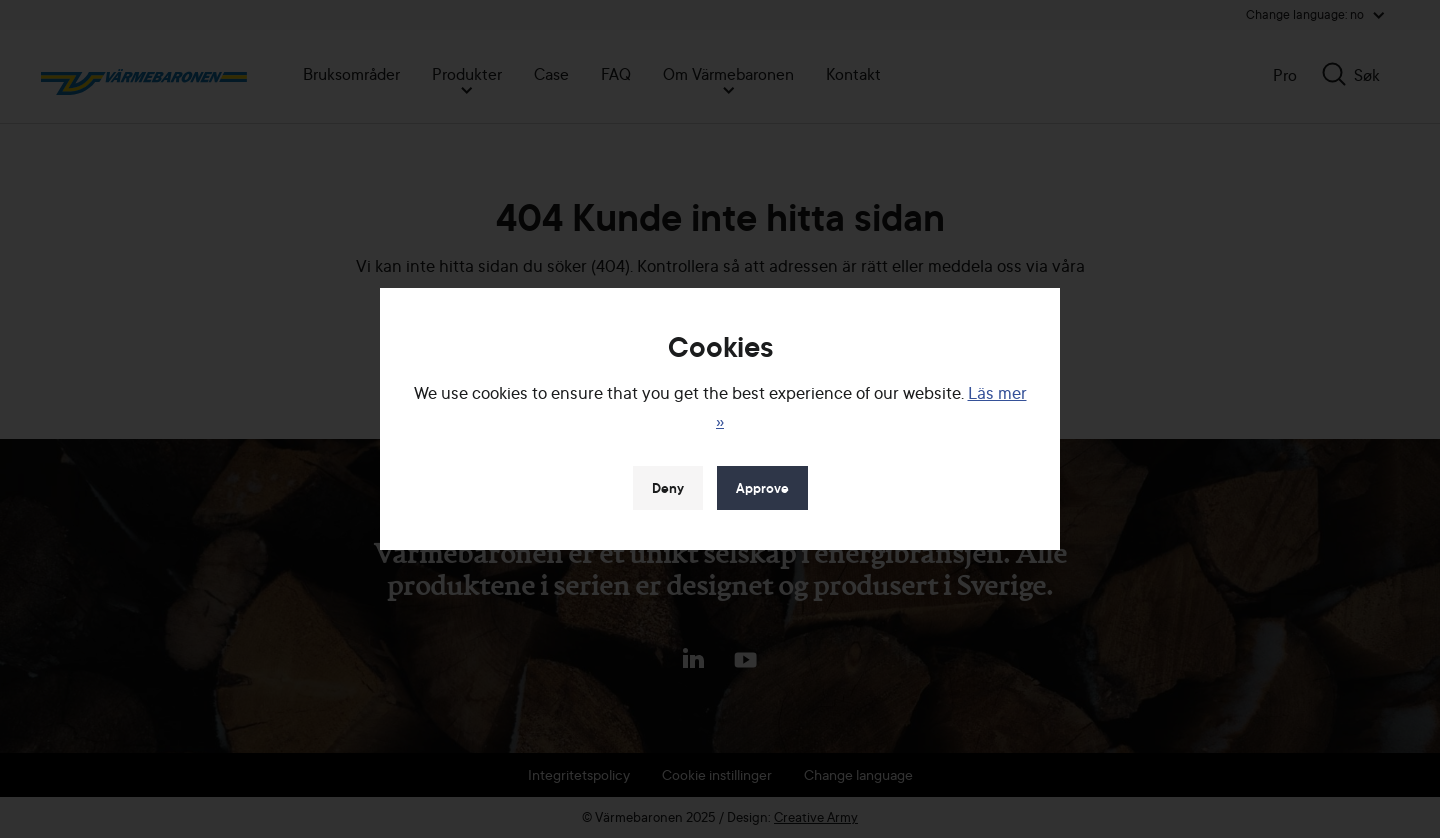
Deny (668, 488)
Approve (762, 488)
